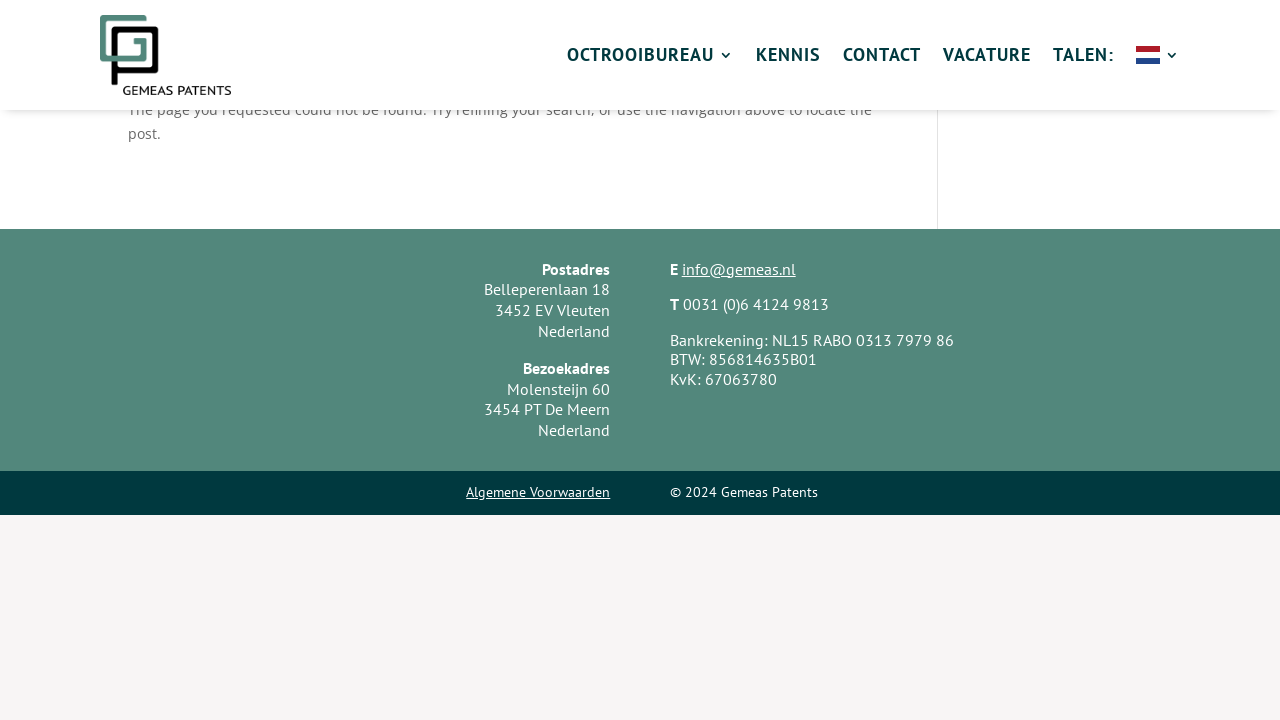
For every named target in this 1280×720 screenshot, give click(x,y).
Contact (882, 54)
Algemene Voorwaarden (538, 492)
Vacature (987, 54)
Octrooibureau (640, 54)
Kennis (788, 54)
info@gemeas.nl (739, 269)
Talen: (1083, 54)
